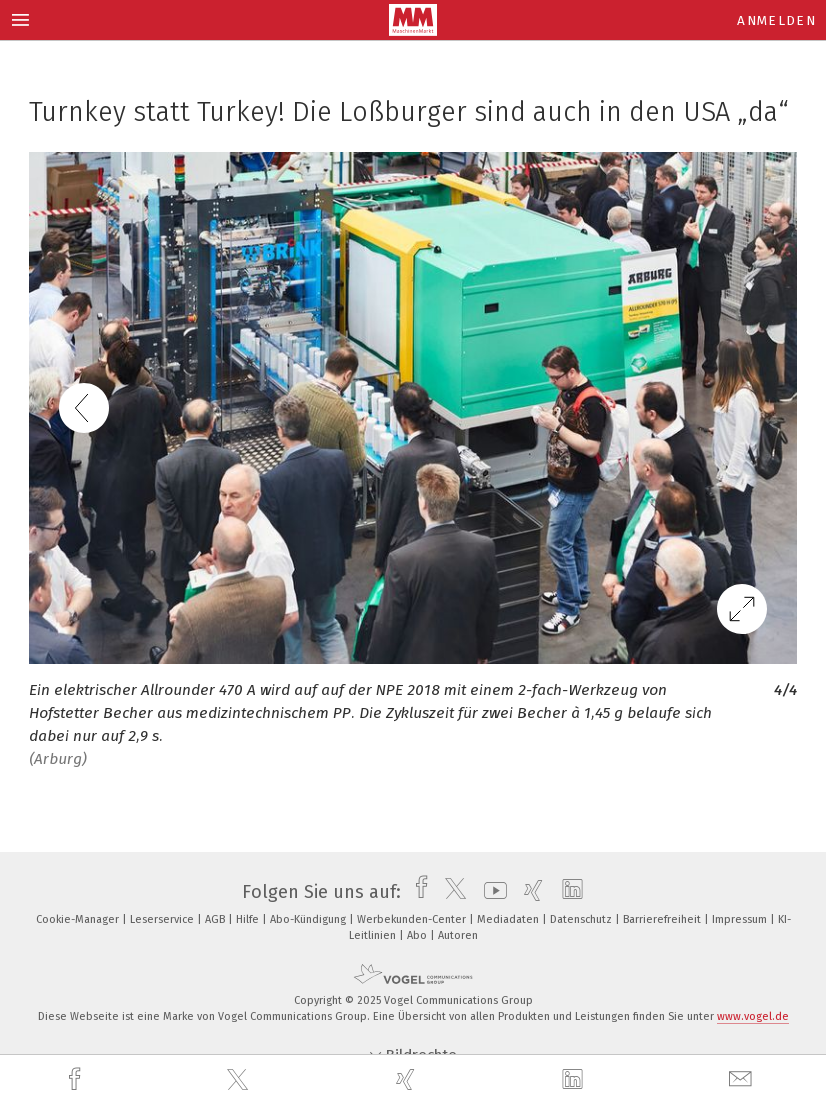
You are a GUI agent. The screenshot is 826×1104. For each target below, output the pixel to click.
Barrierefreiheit (663, 919)
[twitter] (240, 1080)
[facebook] (77, 1079)
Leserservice (163, 919)
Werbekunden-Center (413, 919)
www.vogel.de (753, 1016)
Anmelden (776, 20)
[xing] (408, 1079)
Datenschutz (582, 919)
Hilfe (249, 919)
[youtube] (490, 892)
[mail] (743, 1079)
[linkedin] (575, 1080)
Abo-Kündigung (309, 919)
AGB (216, 919)
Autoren (458, 935)
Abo (418, 935)
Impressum (741, 919)
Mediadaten (509, 919)
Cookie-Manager (79, 919)
